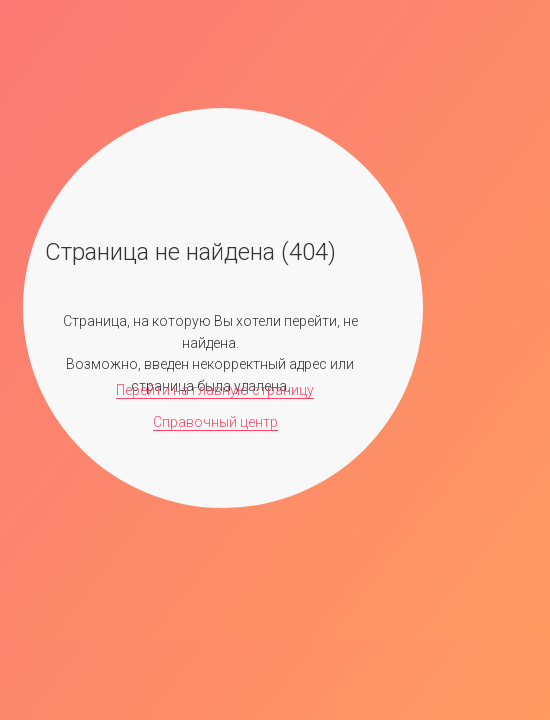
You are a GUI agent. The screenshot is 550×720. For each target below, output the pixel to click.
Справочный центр (215, 422)
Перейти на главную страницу (215, 390)
